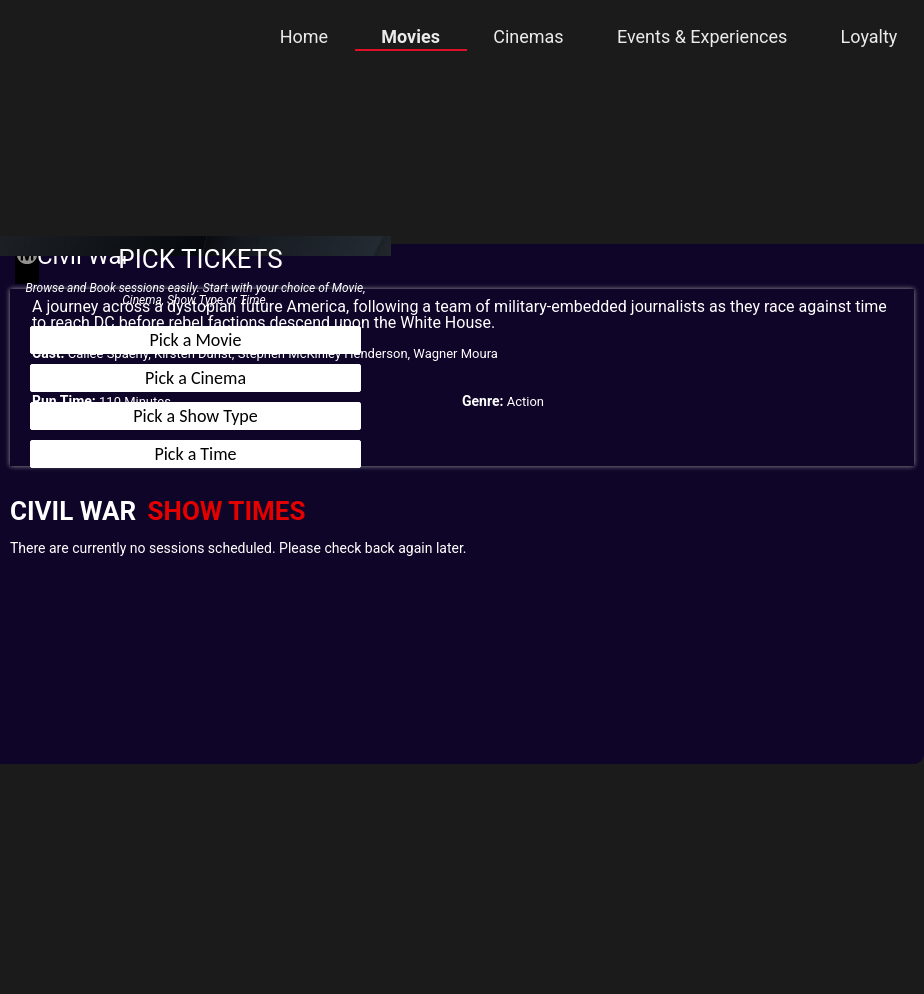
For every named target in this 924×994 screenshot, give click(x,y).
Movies (410, 36)
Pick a (196, 340)
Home (304, 36)
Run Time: (64, 401)
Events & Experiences (702, 36)
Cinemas (528, 36)
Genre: (482, 401)
